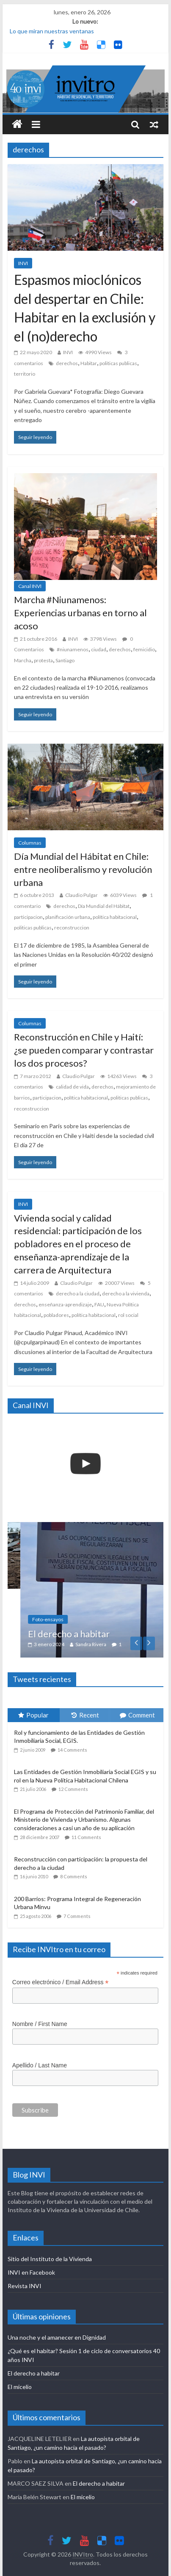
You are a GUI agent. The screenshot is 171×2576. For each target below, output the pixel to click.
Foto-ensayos (70, 1619)
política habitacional (115, 917)
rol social (128, 1315)
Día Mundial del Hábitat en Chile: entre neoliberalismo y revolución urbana (83, 869)
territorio (24, 374)
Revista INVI (24, 2285)
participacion (28, 917)
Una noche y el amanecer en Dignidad (57, 2337)
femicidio (144, 649)
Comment (137, 1715)
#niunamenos (72, 649)
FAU (99, 1304)
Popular (33, 1715)
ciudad (98, 649)
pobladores (56, 1315)
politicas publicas (118, 363)
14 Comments (72, 1750)
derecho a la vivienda (125, 1293)
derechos (67, 363)
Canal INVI (29, 586)
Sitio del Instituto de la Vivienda (50, 2258)
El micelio (20, 2386)
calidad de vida (72, 1086)
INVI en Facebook (31, 2272)
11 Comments (86, 1837)
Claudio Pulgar (81, 895)
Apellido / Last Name (39, 2065)
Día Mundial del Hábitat (104, 906)
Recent (85, 1715)
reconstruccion (71, 927)
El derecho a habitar (91, 1633)
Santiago (64, 660)
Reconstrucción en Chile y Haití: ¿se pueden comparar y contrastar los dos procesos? (84, 1050)
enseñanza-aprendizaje (65, 1304)
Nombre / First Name (39, 2024)
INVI (23, 263)
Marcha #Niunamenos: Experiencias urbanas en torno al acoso (80, 612)
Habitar (88, 363)
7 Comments (77, 1916)
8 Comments (73, 1876)
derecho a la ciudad (77, 1293)
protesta (43, 660)
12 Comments (73, 1789)
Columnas (29, 843)
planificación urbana (67, 917)
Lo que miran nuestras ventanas (52, 31)
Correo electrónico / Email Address (60, 1982)
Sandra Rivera (112, 1644)
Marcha (22, 660)
